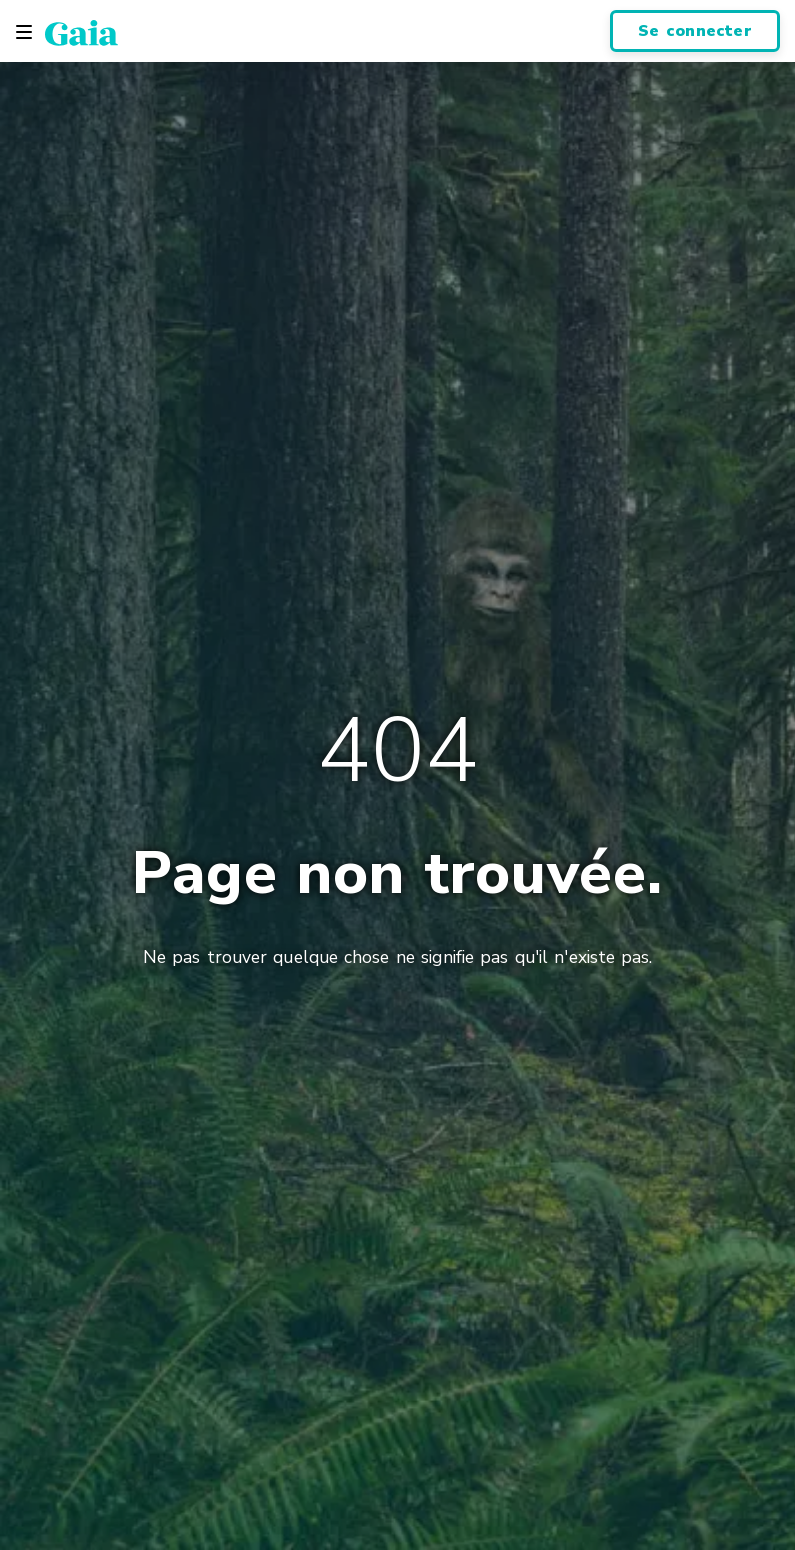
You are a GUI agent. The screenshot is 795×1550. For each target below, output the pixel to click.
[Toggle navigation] (24, 32)
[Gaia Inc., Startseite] (81, 32)
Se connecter (695, 31)
